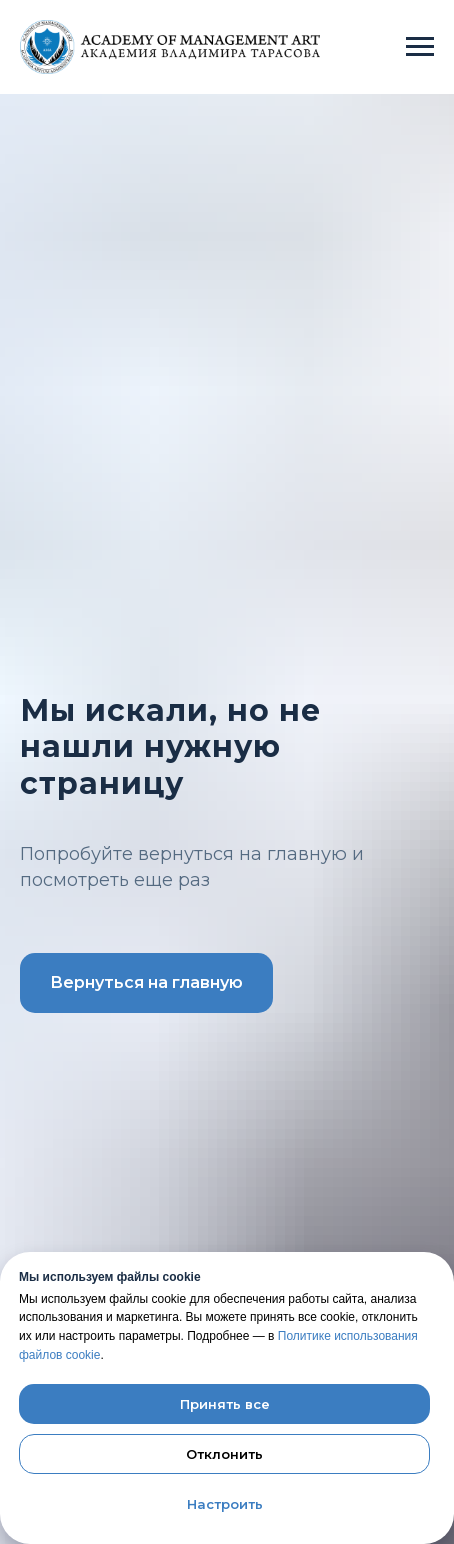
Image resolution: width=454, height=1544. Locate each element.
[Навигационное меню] (420, 47)
